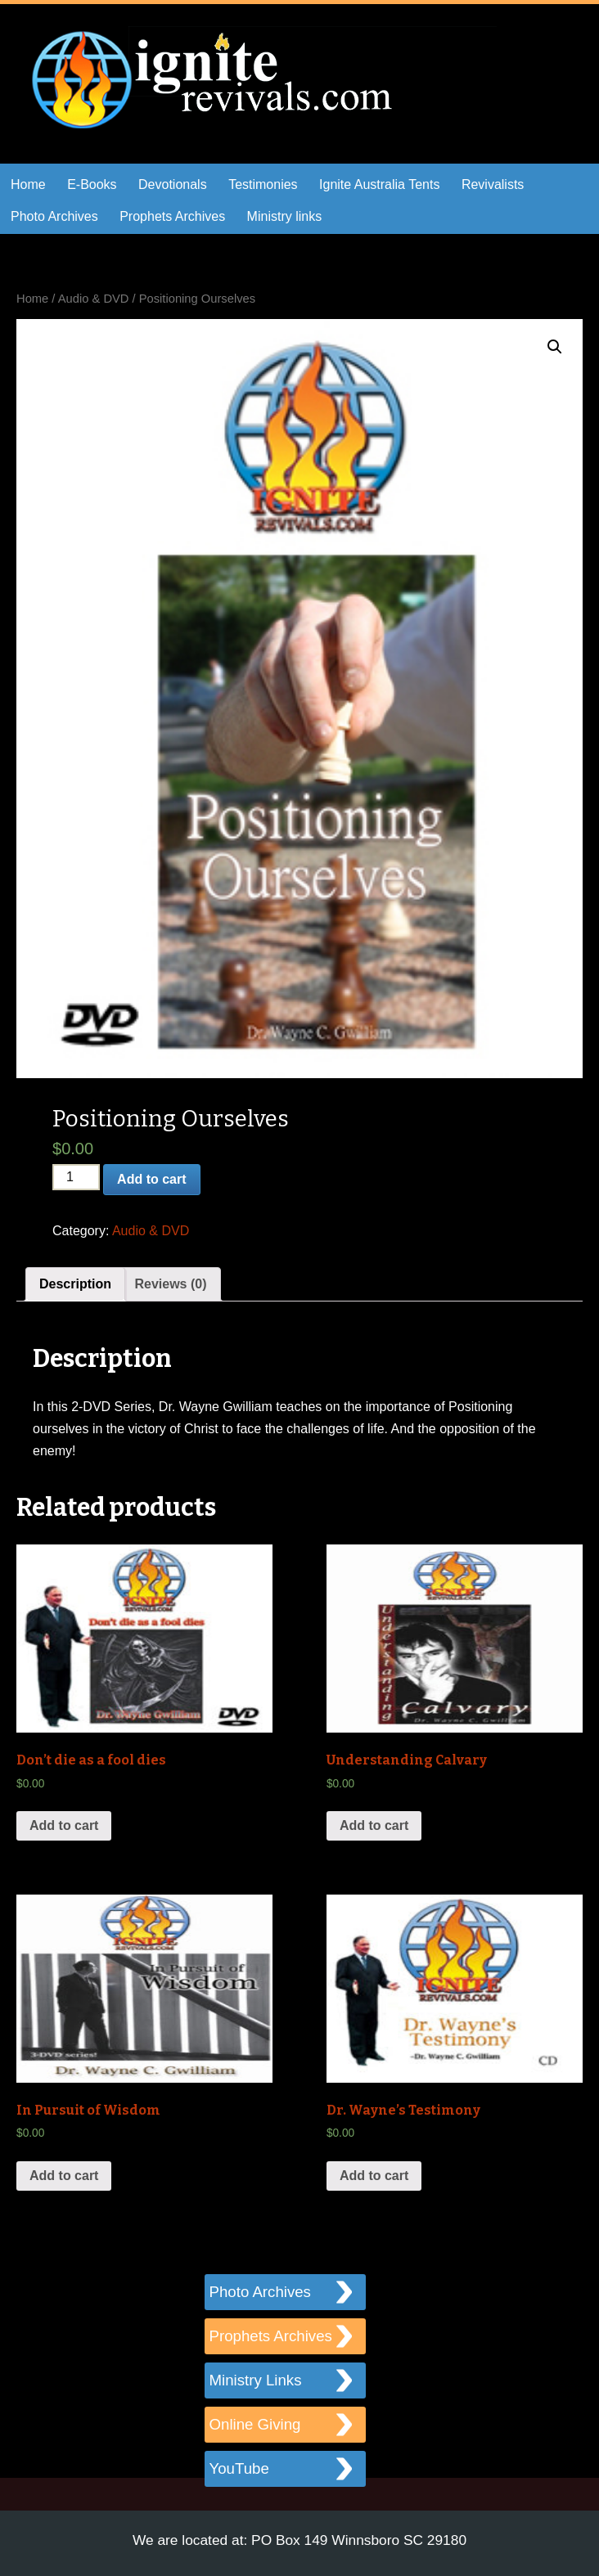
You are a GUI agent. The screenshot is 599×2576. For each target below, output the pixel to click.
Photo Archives (54, 216)
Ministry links (284, 216)
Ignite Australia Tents (379, 184)
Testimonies (262, 184)
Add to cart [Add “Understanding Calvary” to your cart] (374, 1825)
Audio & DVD (93, 298)
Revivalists (493, 184)
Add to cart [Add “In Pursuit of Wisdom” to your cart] (63, 2176)
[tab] (75, 1284)
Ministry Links (255, 2380)
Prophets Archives (172, 216)
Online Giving (255, 2424)
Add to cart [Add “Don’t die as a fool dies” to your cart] (63, 1825)
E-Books (91, 184)
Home (28, 184)
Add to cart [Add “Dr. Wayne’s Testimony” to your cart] (374, 2176)
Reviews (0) (170, 1284)
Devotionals (172, 184)
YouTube (239, 2468)
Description (75, 1284)
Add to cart (151, 1179)
